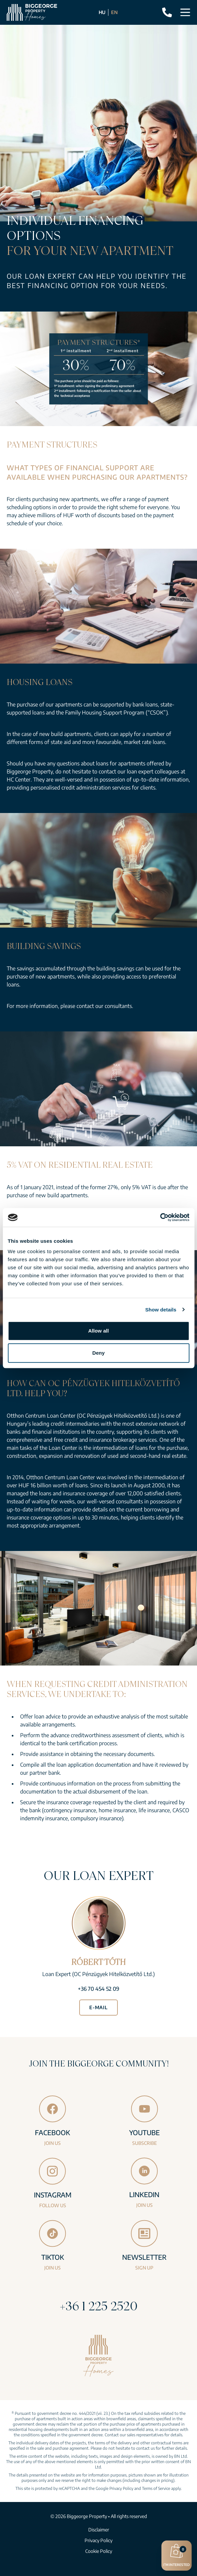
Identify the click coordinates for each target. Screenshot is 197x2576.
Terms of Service (156, 2488)
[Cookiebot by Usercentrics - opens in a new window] (160, 1217)
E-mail (98, 2007)
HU (102, 12)
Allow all (98, 1331)
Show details (161, 1309)
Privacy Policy (121, 2488)
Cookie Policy (98, 2551)
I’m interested (176, 2555)
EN (114, 12)
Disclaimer (98, 2529)
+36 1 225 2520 (99, 2305)
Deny (98, 1353)
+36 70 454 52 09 (98, 1988)
